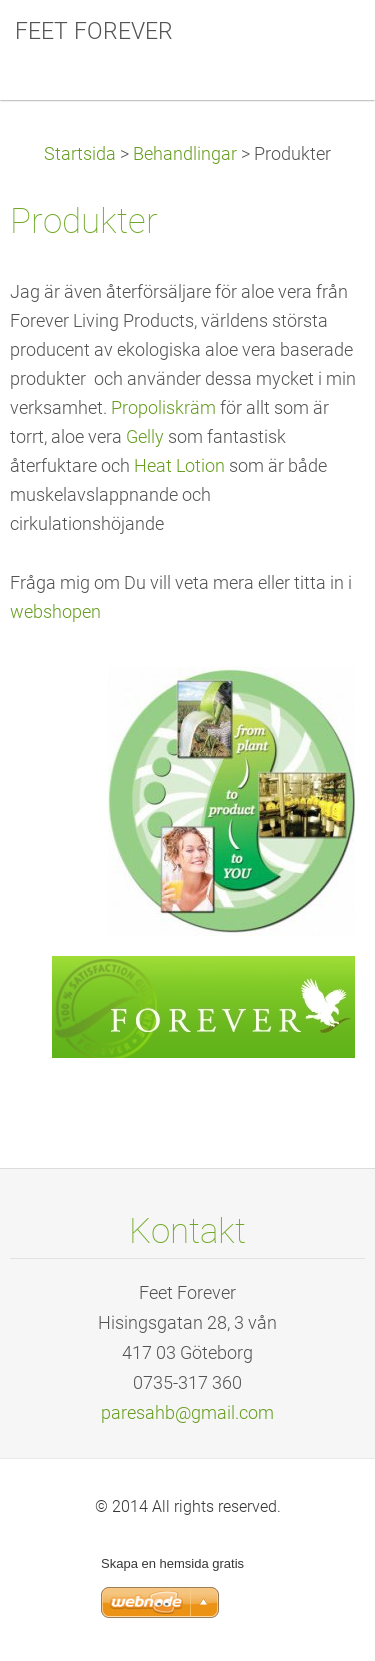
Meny (320, 45)
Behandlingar (185, 154)
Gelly (145, 437)
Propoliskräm (163, 408)
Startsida (80, 154)
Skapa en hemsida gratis (172, 1563)
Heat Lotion (179, 466)
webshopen (55, 612)
